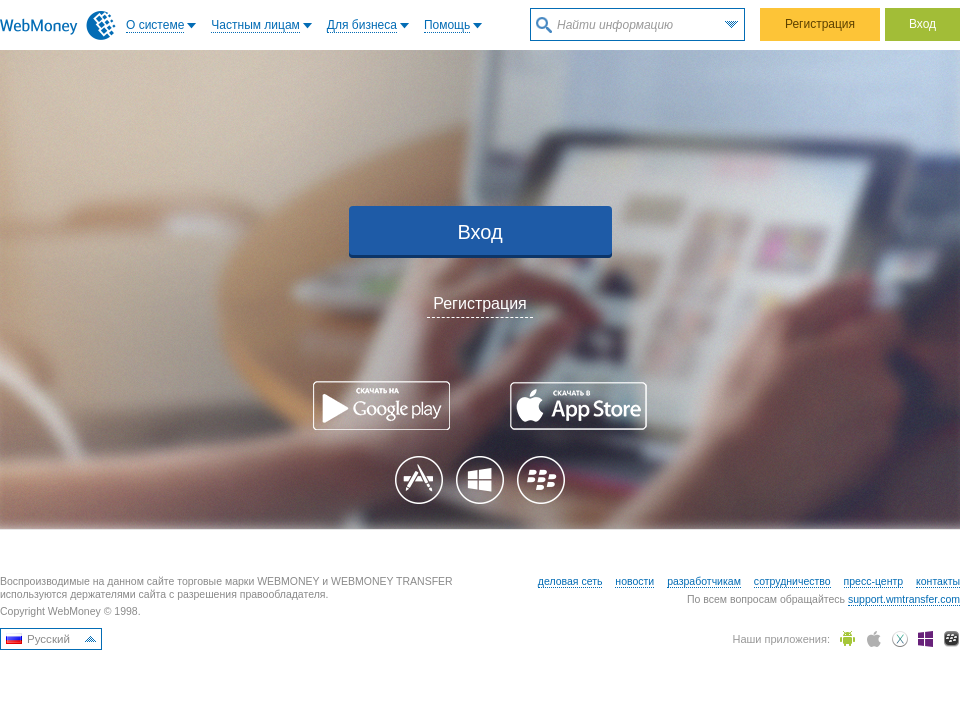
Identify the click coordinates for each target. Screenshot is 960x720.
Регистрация (820, 24)
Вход (922, 24)
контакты (938, 581)
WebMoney (58, 25)
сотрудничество (792, 581)
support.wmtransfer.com (904, 599)
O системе (155, 25)
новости (634, 581)
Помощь (447, 25)
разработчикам (704, 581)
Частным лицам (255, 25)
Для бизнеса (362, 25)
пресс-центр (874, 581)
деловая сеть (570, 581)
